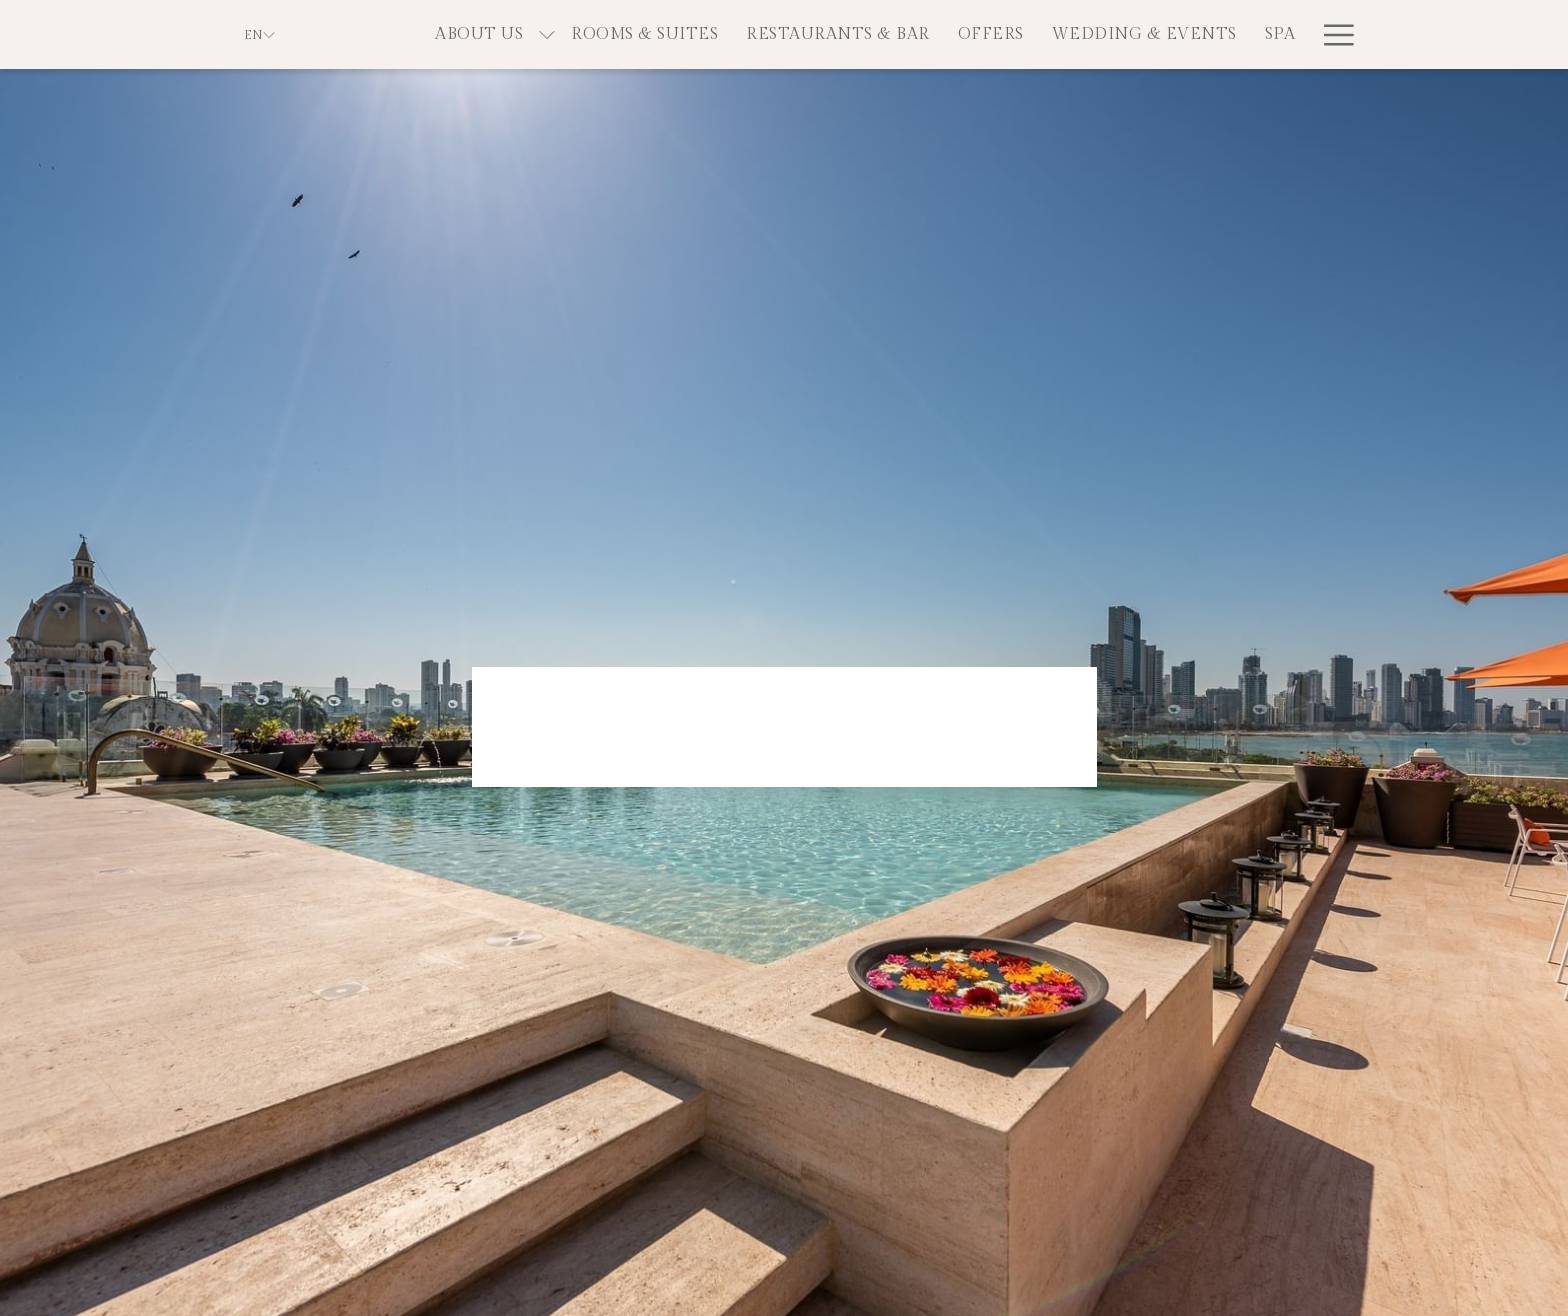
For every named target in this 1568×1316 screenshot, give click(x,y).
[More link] (1331, 34)
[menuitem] (479, 34)
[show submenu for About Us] (547, 34)
